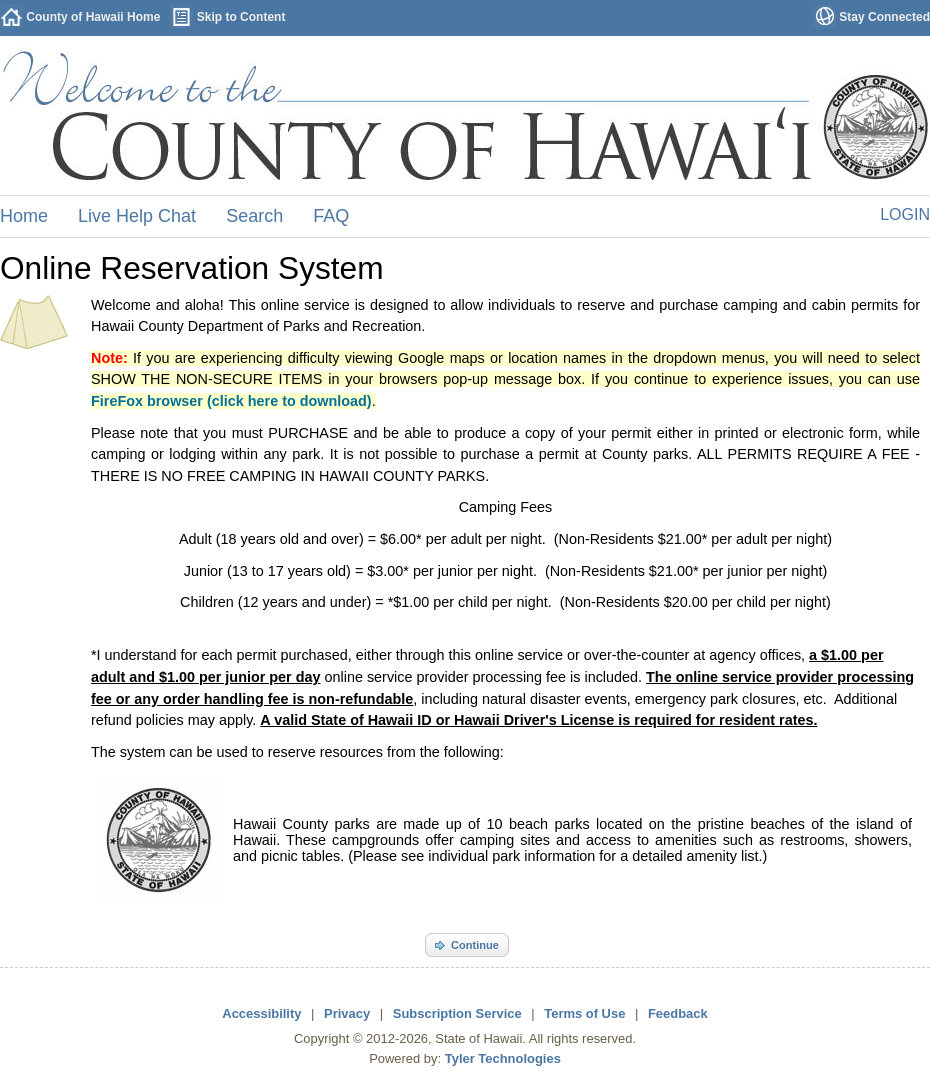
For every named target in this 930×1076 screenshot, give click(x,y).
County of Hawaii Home (93, 17)
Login (905, 214)
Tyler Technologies (503, 1058)
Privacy (347, 1013)
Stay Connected (884, 17)
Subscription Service (457, 1013)
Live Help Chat (137, 216)
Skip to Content (241, 17)
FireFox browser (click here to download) (231, 401)
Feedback (678, 1013)
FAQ (331, 216)
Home (24, 216)
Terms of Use (584, 1013)
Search (254, 216)
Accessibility (261, 1013)
